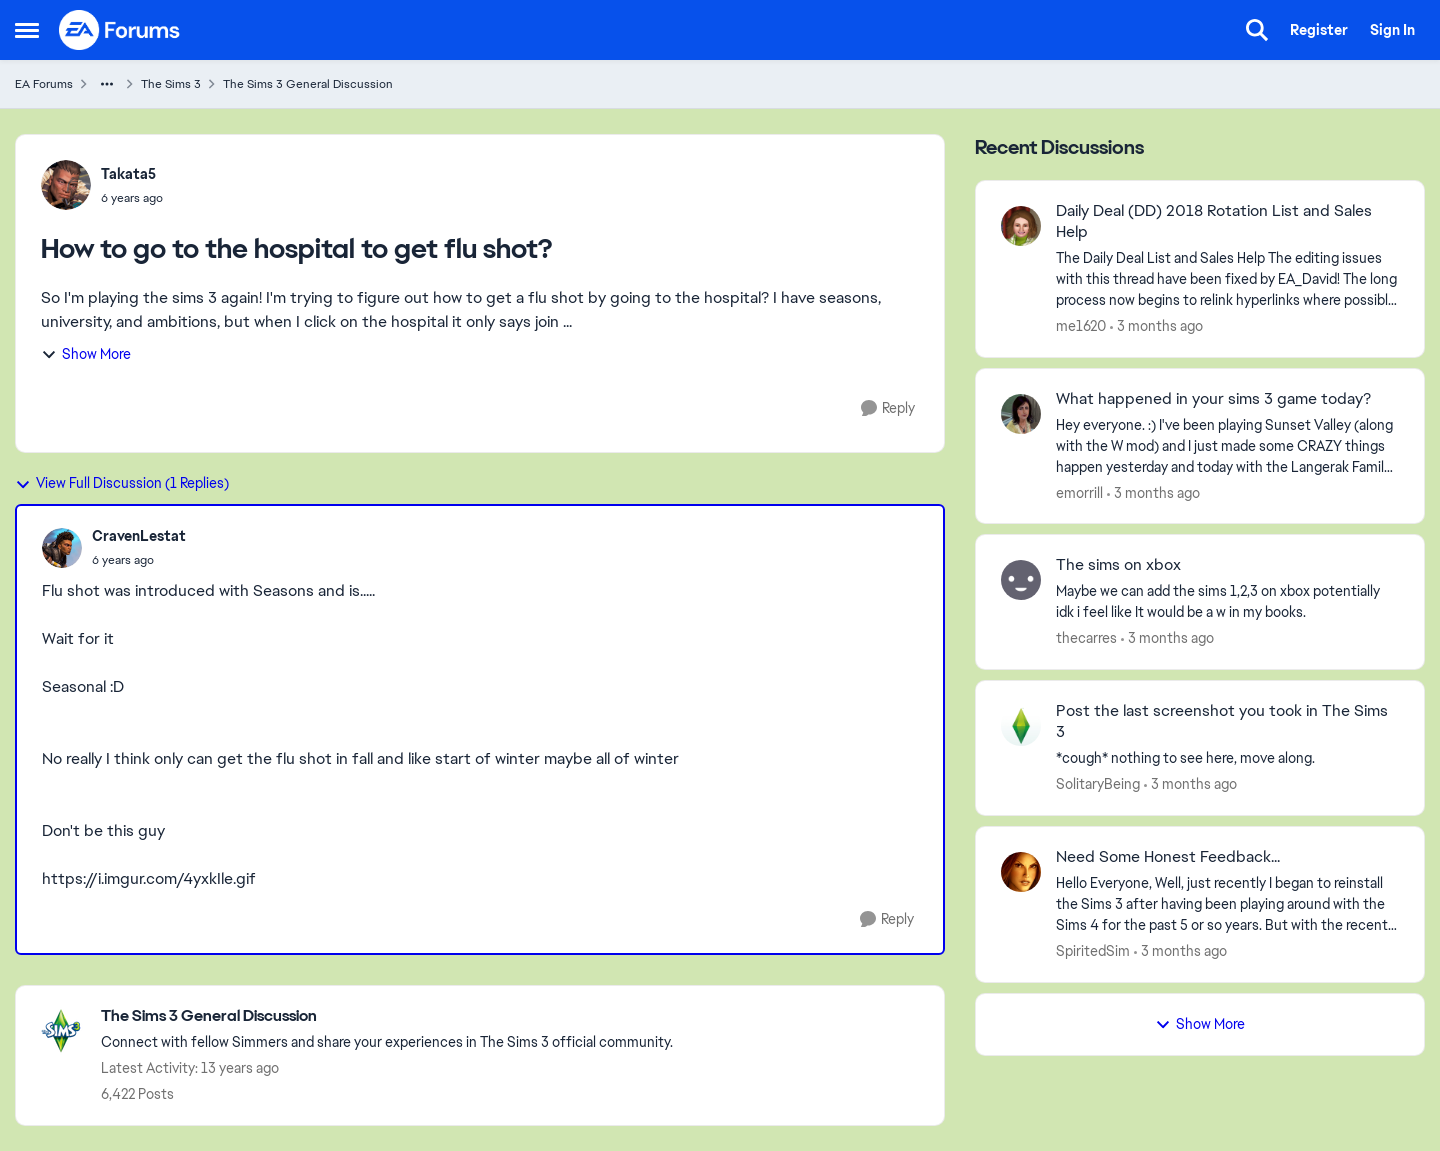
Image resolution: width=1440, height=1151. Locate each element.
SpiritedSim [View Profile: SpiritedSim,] (1093, 951)
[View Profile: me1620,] (1021, 226)
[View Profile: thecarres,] (1021, 580)
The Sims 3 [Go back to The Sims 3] (171, 84)
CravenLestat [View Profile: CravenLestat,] (139, 536)
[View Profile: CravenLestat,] (62, 548)
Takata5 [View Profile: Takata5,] (128, 174)
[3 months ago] (1156, 326)
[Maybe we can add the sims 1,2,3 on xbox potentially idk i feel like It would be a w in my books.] (1227, 602)
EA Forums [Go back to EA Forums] (44, 84)
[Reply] (888, 408)
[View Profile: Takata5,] (66, 185)
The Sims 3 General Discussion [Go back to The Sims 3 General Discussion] (308, 84)
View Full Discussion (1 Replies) (122, 483)
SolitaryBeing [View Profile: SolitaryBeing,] (1098, 784)
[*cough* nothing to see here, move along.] (1227, 758)
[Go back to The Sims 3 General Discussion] (387, 1016)
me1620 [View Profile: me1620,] (1081, 326)
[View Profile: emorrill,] (1021, 414)
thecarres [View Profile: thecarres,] (1086, 638)
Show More (86, 354)
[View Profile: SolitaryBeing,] (1021, 726)
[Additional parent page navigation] (107, 84)
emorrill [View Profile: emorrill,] (1079, 492)
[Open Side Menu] (27, 30)
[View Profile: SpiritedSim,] (1021, 872)
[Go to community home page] (120, 30)
